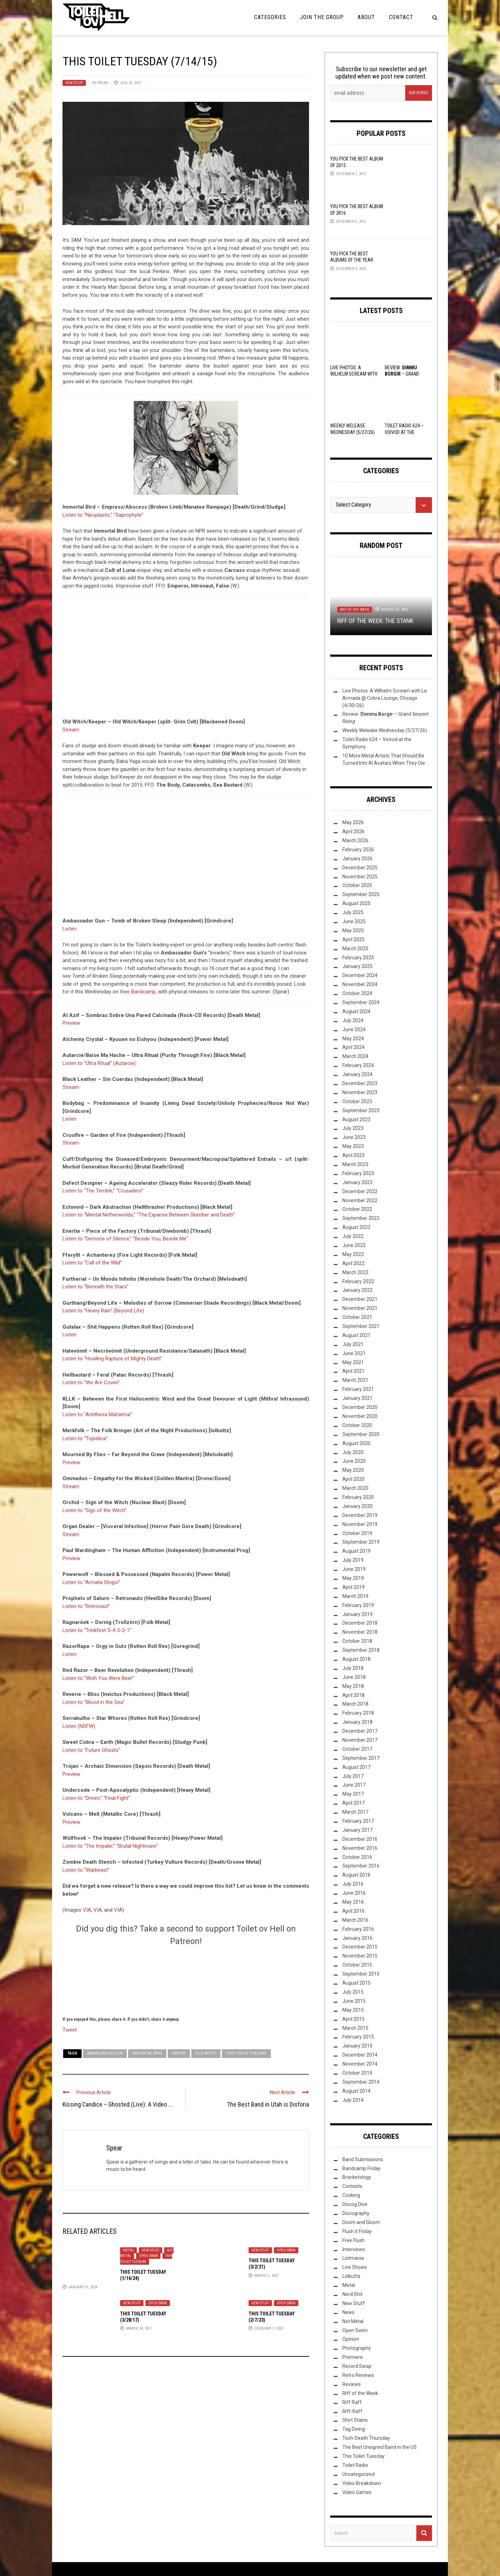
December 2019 (359, 1515)
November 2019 (359, 1524)
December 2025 (359, 867)
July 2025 (353, 912)
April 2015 (353, 2019)
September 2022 (361, 1218)
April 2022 (353, 1263)
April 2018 (353, 1695)
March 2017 (355, 1812)
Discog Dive (354, 2204)
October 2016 (357, 1857)
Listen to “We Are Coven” (91, 1382)
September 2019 (361, 1542)
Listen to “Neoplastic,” (87, 515)
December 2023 (359, 1083)
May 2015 (353, 2010)
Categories (270, 17)
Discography (355, 2213)
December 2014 (359, 2055)
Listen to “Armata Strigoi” (91, 1582)
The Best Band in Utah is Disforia (268, 2104)
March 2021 (355, 1380)
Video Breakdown (361, 2483)
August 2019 (356, 1551)
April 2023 (353, 1155)
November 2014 (359, 2064)
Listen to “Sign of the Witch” (94, 1510)
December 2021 (359, 1299)
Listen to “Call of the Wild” (92, 1263)
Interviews (353, 2249)
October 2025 (357, 885)
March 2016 (355, 1920)
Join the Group (322, 17)
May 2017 (353, 1794)
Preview (71, 1023)
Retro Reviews (358, 2375)
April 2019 (353, 1587)
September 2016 (361, 1866)
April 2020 (353, 1479)
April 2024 (353, 1047)
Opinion (350, 2339)
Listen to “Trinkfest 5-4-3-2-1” (96, 1630)
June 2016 (354, 1893)
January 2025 (357, 966)
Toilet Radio (355, 2465)
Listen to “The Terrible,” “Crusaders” (102, 1191)
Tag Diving (353, 2429)
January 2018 (357, 1722)
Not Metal (353, 2321)
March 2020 (355, 1488)
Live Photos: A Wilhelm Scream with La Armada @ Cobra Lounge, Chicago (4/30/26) (384, 698)
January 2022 (357, 1290)
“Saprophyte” (128, 515)
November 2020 (359, 1416)
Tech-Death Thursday (366, 2438)
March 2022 (355, 1272)
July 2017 (353, 1776)
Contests (352, 2186)
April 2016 (353, 1911)
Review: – (402, 374)
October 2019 (357, 1533)
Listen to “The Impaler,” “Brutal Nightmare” (110, 1846)
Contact (401, 17)
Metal (128, 2250)
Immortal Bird (147, 2053)
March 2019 (355, 1596)
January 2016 (357, 1938)
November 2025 (359, 876)
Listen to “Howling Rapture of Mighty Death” (112, 1358)
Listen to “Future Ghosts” (91, 1750)
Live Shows (354, 2267)
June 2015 (354, 2001)
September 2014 (361, 2082)
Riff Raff (352, 2402)
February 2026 (358, 849)
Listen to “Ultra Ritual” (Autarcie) (99, 1063)
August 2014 (356, 2091)
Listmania (353, 2258)
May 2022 (353, 1254)
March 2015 (355, 2028)
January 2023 (357, 1182)
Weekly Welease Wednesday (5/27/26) (384, 730)
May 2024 (353, 1038)
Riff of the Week (354, 609)
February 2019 (358, 1605)
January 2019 (357, 1614)
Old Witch (205, 2053)
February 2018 (358, 1713)
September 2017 (361, 1758)
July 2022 (353, 1236)
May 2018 (353, 1686)
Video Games (357, 2492)
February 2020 (358, 1497)
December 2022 (359, 1191)
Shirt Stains (355, 2420)
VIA (87, 1910)
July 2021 (353, 1344)
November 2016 (359, 1848)
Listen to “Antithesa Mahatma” (97, 1414)
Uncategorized (358, 2474)
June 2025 (354, 921)
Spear (102, 83)
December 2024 (359, 975)
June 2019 (354, 1569)
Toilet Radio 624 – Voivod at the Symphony (404, 432)
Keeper (179, 2053)
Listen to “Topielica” (85, 1438)
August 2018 (356, 1659)
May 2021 (353, 1362)
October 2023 (357, 1101)
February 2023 (358, 1173)
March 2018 (355, 1704)
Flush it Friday (357, 2231)
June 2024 (354, 1029)
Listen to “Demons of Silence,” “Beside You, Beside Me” (125, 1239)
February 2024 (358, 1065)
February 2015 (358, 2037)
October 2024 (357, 993)
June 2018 (354, 1677)
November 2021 (359, 1308)
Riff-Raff (352, 2411)
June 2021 (354, 1353)
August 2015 (356, 1983)
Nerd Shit (352, 2294)
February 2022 (358, 1281)
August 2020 (356, 1443)
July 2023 (353, 1128)
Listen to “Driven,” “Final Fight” (96, 1798)
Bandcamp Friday (361, 2168)
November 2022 (359, 1200)
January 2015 (357, 2046)
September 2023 (361, 1110)
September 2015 (361, 1974)
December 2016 (359, 1839)
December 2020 (359, 1407)
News (348, 2312)
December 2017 (359, 1731)
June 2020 (354, 1461)
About (366, 17)
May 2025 (353, 930)
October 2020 (357, 1425)
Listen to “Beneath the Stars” (95, 1286)
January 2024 (357, 1074)
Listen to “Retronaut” (86, 1606)
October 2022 (357, 1209)
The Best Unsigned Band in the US (379, 2447)
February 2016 (358, 1929)
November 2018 (359, 1632)
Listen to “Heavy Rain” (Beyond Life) (103, 1310)
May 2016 (353, 1902)
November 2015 (359, 1956)
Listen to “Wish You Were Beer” (98, 1678)
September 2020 (361, 1434)
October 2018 (357, 1641)
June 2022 (354, 1245)
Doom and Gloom (361, 2222)
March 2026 (355, 840)
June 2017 (354, 1785)
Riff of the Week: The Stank (375, 620)
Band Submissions (362, 2159)
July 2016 (353, 1884)
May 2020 (353, 1470)
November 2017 (359, 1740)
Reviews (351, 2384)
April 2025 (353, 939)
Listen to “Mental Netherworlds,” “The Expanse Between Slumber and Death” (148, 1215)
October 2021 (357, 1317)
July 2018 (353, 1668)
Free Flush (353, 2240)
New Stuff (74, 83)
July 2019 (353, 1560)
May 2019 (353, 1578)
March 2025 (355, 948)
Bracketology (356, 2177)
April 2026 (353, 831)
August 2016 (356, 1875)
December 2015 (359, 1947)
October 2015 (357, 1965)
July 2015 (353, 1992)
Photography (356, 2348)
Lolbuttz (351, 2276)
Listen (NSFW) (78, 1726)
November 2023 (359, 1092)
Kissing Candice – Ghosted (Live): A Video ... (117, 2104)
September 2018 (361, 1650)
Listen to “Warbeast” (85, 1870)
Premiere (352, 2357)
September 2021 (361, 1326)
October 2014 (357, 2073)
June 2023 (354, 1137)
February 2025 (358, 957)
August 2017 (356, 1767)
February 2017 (358, 1821)
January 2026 (357, 858)
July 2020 (353, 1452)
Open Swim (148, 2256)
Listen (69, 929)
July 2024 (353, 1020)
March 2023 (355, 1164)
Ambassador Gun (105, 2053)
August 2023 (356, 1119)
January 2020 (357, 1506)
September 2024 (361, 1002)
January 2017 (357, 1830)
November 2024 (359, 984)
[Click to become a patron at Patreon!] (185, 1980)
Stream (70, 730)
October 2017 (357, 1749)
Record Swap (357, 2366)
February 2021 (358, 1389)
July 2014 (353, 2100)
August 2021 (356, 1335)
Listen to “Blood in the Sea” (93, 1702)
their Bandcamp (138, 991)
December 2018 (359, 1623)
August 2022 (356, 1227)
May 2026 (353, 822)
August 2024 (356, 1011)
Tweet (69, 2029)
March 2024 (355, 1056)
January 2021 (357, 1398)
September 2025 (361, 894)
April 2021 (353, 1371)
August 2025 (356, 903)
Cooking (351, 2195)
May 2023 (353, 1146)
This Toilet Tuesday (246, 2053)
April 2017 (353, 1803)
